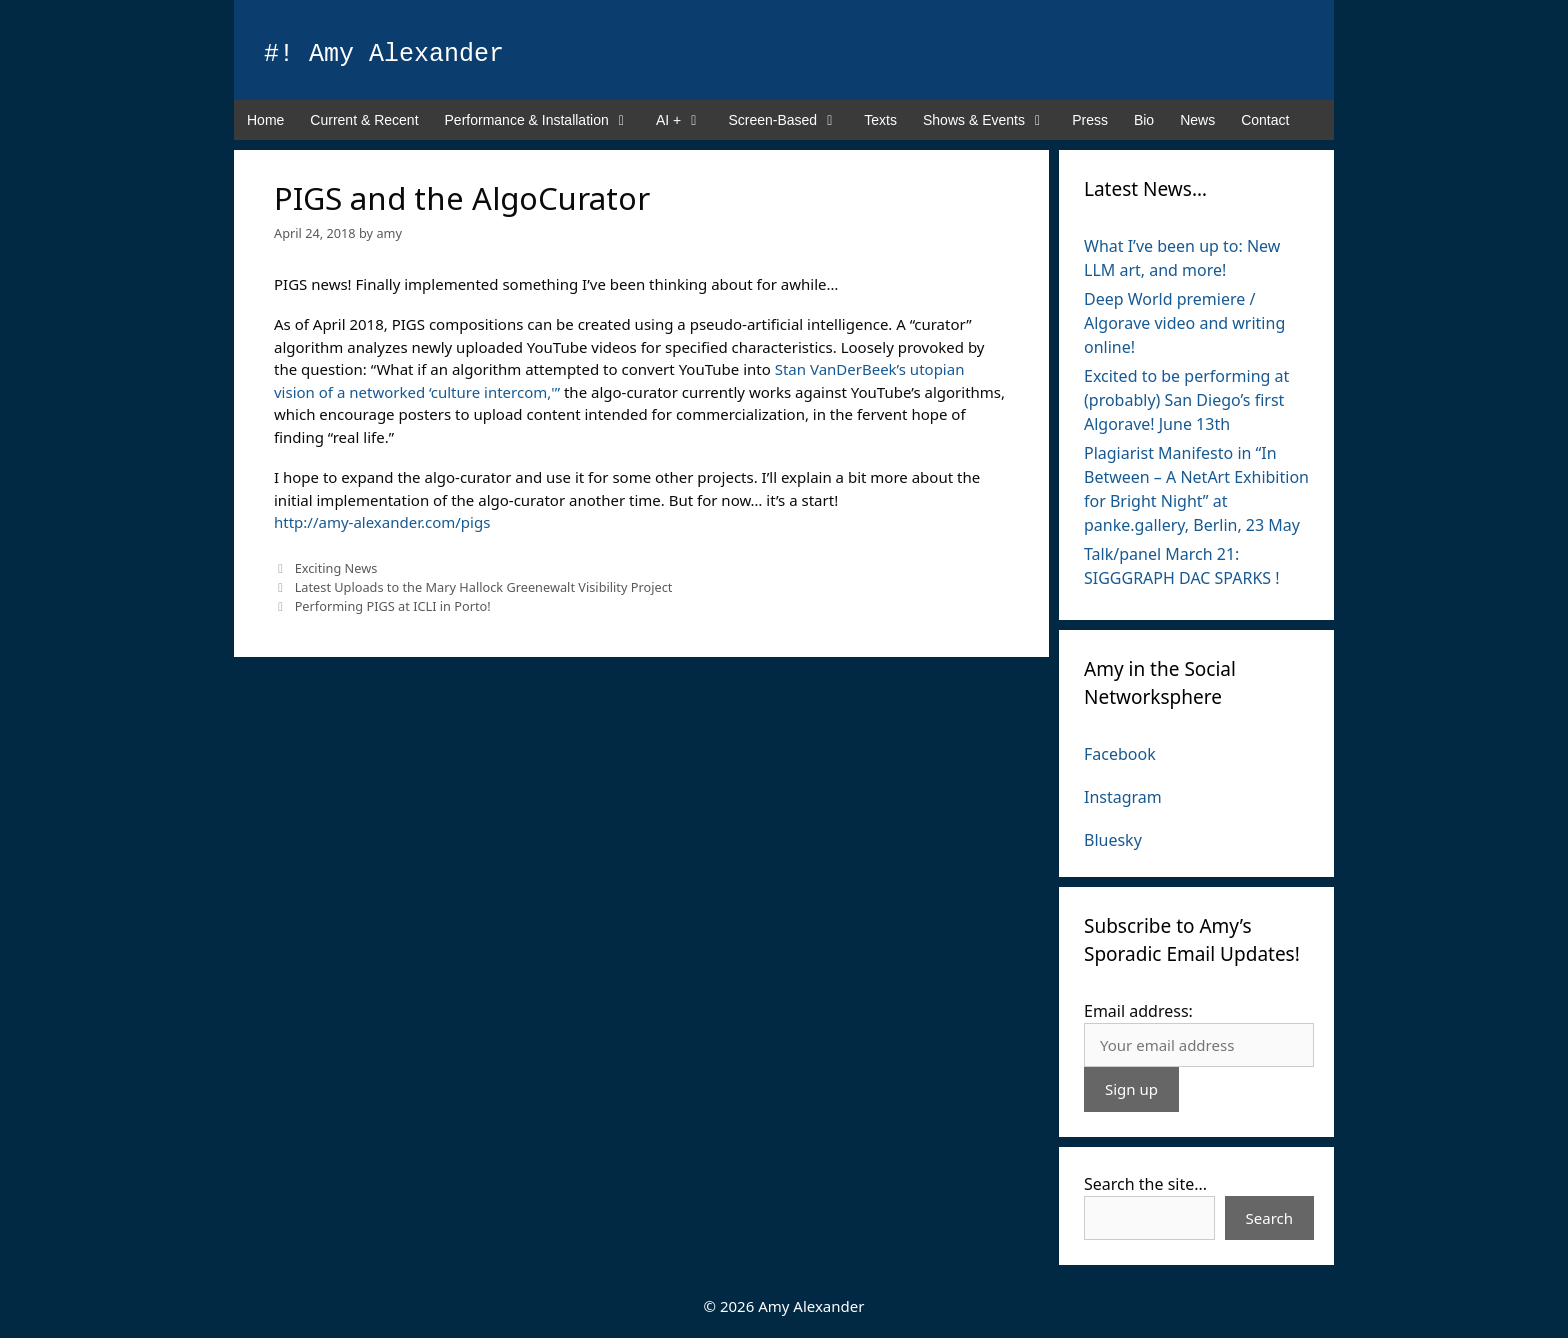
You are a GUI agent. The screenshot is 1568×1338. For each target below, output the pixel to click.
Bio (1144, 120)
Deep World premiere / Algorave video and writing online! (1184, 323)
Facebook (1120, 754)
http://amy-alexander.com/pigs (382, 522)
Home (265, 120)
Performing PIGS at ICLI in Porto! (393, 606)
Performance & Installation (544, 120)
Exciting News (336, 568)
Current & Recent (364, 120)
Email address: (1138, 1011)
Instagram (1123, 797)
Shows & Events (991, 120)
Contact (1265, 120)
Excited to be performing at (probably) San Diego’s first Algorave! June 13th (1186, 400)
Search (1269, 1218)
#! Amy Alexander (384, 54)
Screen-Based (789, 120)
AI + (685, 120)
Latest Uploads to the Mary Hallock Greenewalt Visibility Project (484, 587)
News (1197, 120)
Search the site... (1145, 1184)
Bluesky (1113, 840)
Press (1090, 120)
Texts (880, 120)
